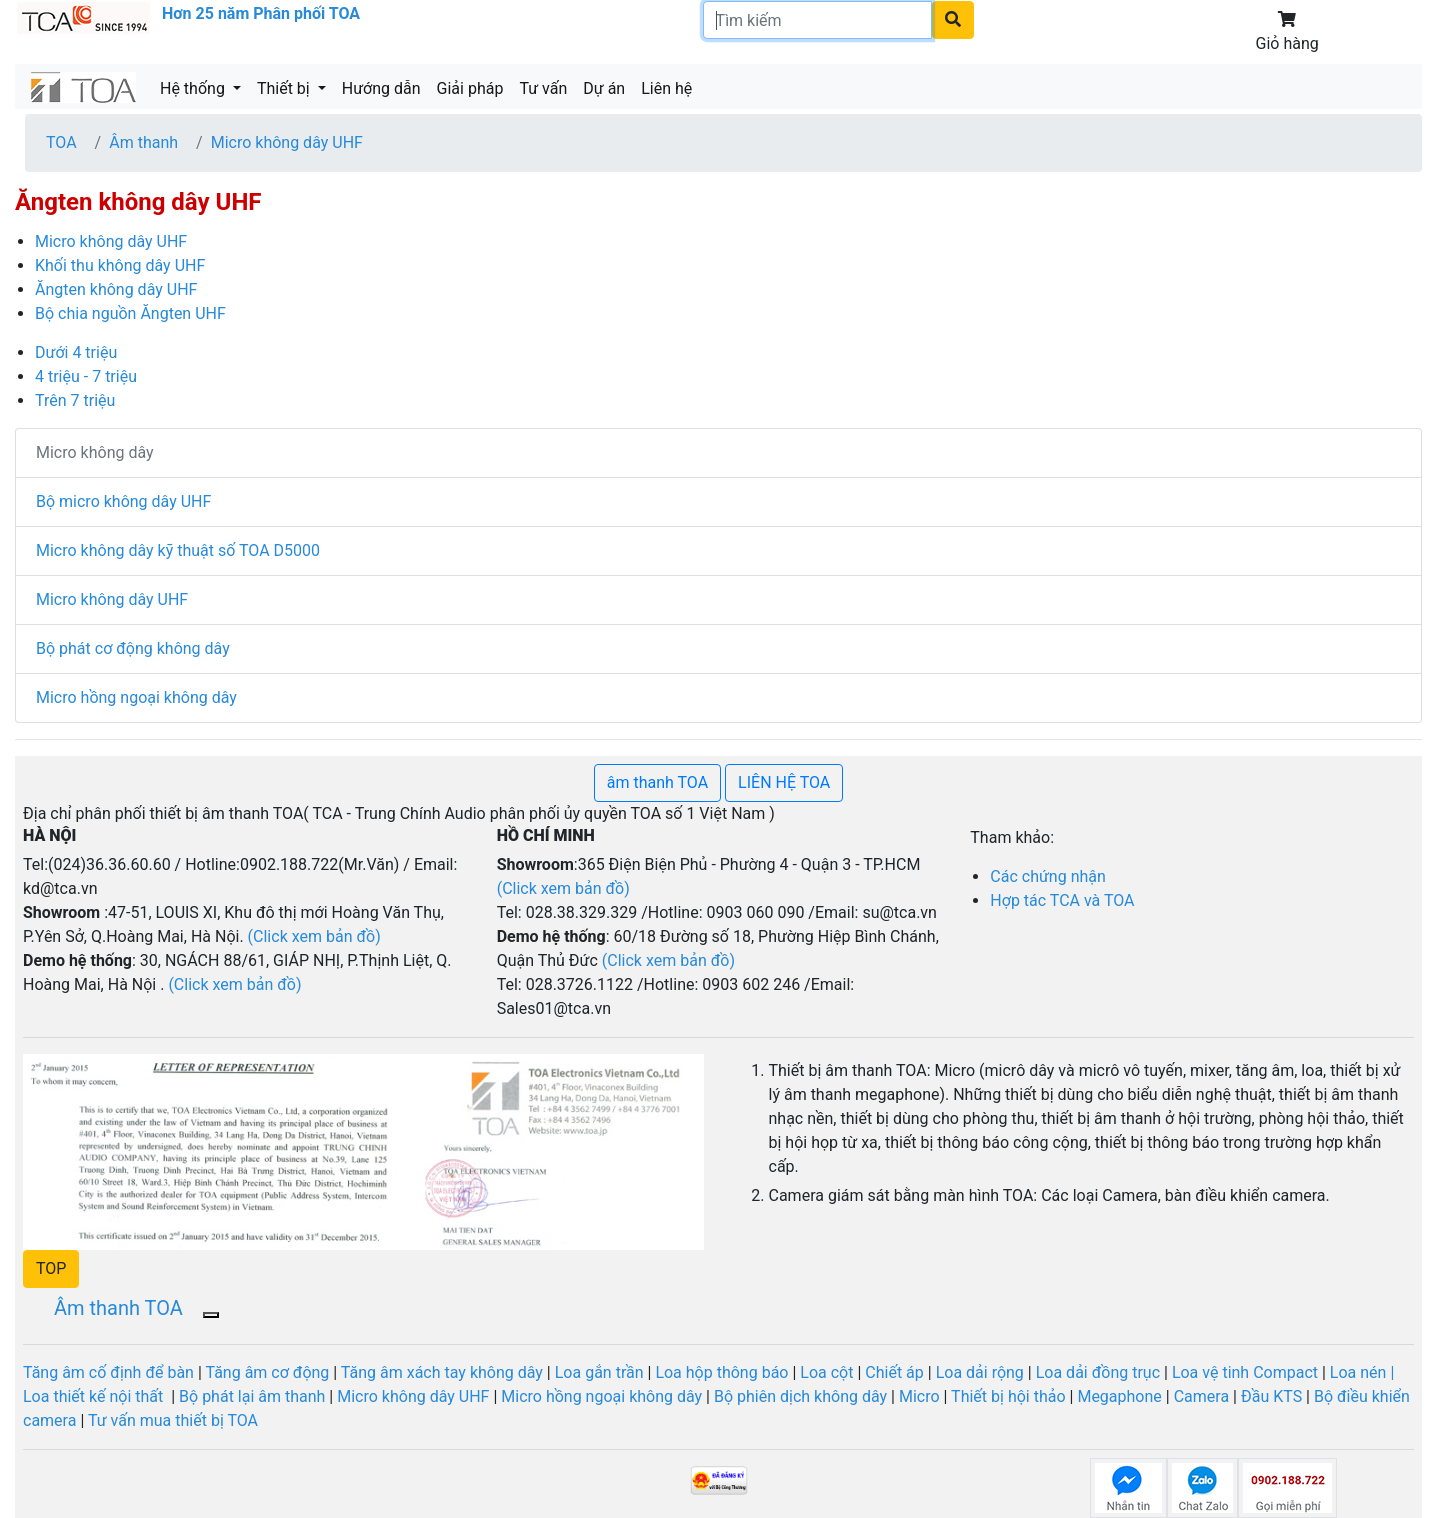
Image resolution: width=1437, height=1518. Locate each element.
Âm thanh (143, 142)
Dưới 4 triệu (76, 352)
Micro (917, 1396)
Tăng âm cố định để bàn (108, 1372)
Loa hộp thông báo (721, 1372)
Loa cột (826, 1372)
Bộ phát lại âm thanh (252, 1396)
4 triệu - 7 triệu (86, 376)
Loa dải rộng (982, 1372)
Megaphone (1119, 1396)
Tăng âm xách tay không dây (442, 1372)
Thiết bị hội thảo (1010, 1396)
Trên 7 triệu (75, 400)
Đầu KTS (1271, 1396)
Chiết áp (894, 1372)
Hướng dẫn (381, 88)
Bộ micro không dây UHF (123, 501)
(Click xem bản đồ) (668, 960)
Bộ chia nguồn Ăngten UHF (130, 313)
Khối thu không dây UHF (120, 265)
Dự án (604, 88)
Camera (1203, 1396)
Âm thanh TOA (118, 1308)
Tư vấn (543, 88)
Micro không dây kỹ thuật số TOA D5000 (178, 550)
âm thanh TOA (657, 782)
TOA (61, 142)
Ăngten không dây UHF (116, 289)
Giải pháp (470, 88)
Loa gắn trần (601, 1372)
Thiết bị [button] (285, 88)
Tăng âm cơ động (267, 1372)
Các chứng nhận (1048, 876)
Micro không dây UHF (287, 142)
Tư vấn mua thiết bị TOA (173, 1420)
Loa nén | (1362, 1372)
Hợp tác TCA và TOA (1062, 900)
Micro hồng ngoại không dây (136, 697)
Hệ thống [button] (194, 88)
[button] (51, 1269)
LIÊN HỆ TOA (784, 782)
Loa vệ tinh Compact (1247, 1372)
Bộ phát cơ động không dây (133, 648)
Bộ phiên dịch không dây (800, 1396)
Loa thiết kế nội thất (95, 1396)
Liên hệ (666, 88)
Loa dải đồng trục (1098, 1372)
